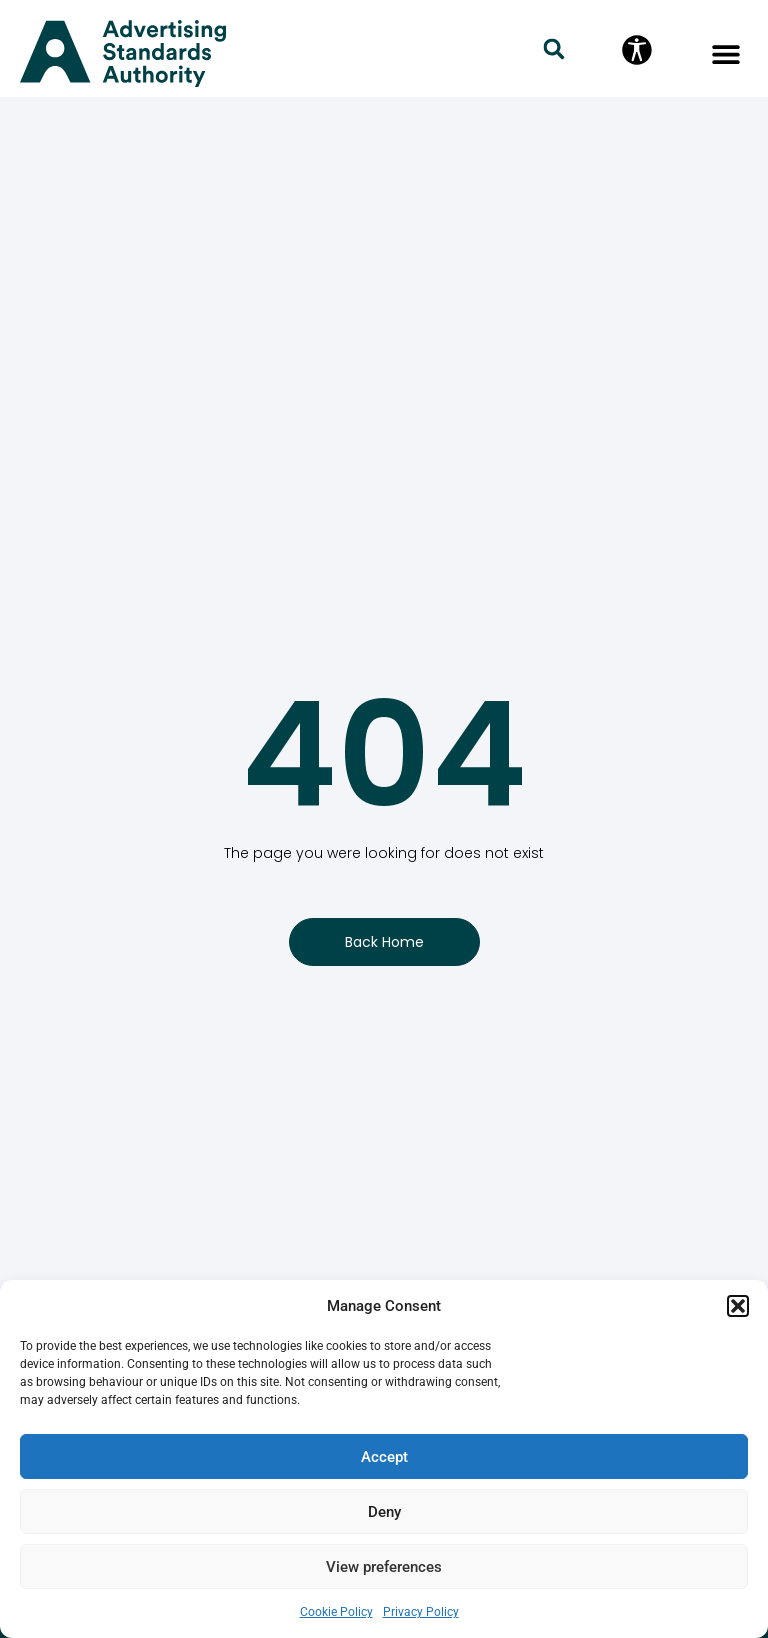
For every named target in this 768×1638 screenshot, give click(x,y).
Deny (384, 1512)
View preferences (384, 1567)
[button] (738, 1306)
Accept (384, 1457)
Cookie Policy (336, 1612)
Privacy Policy (421, 1612)
